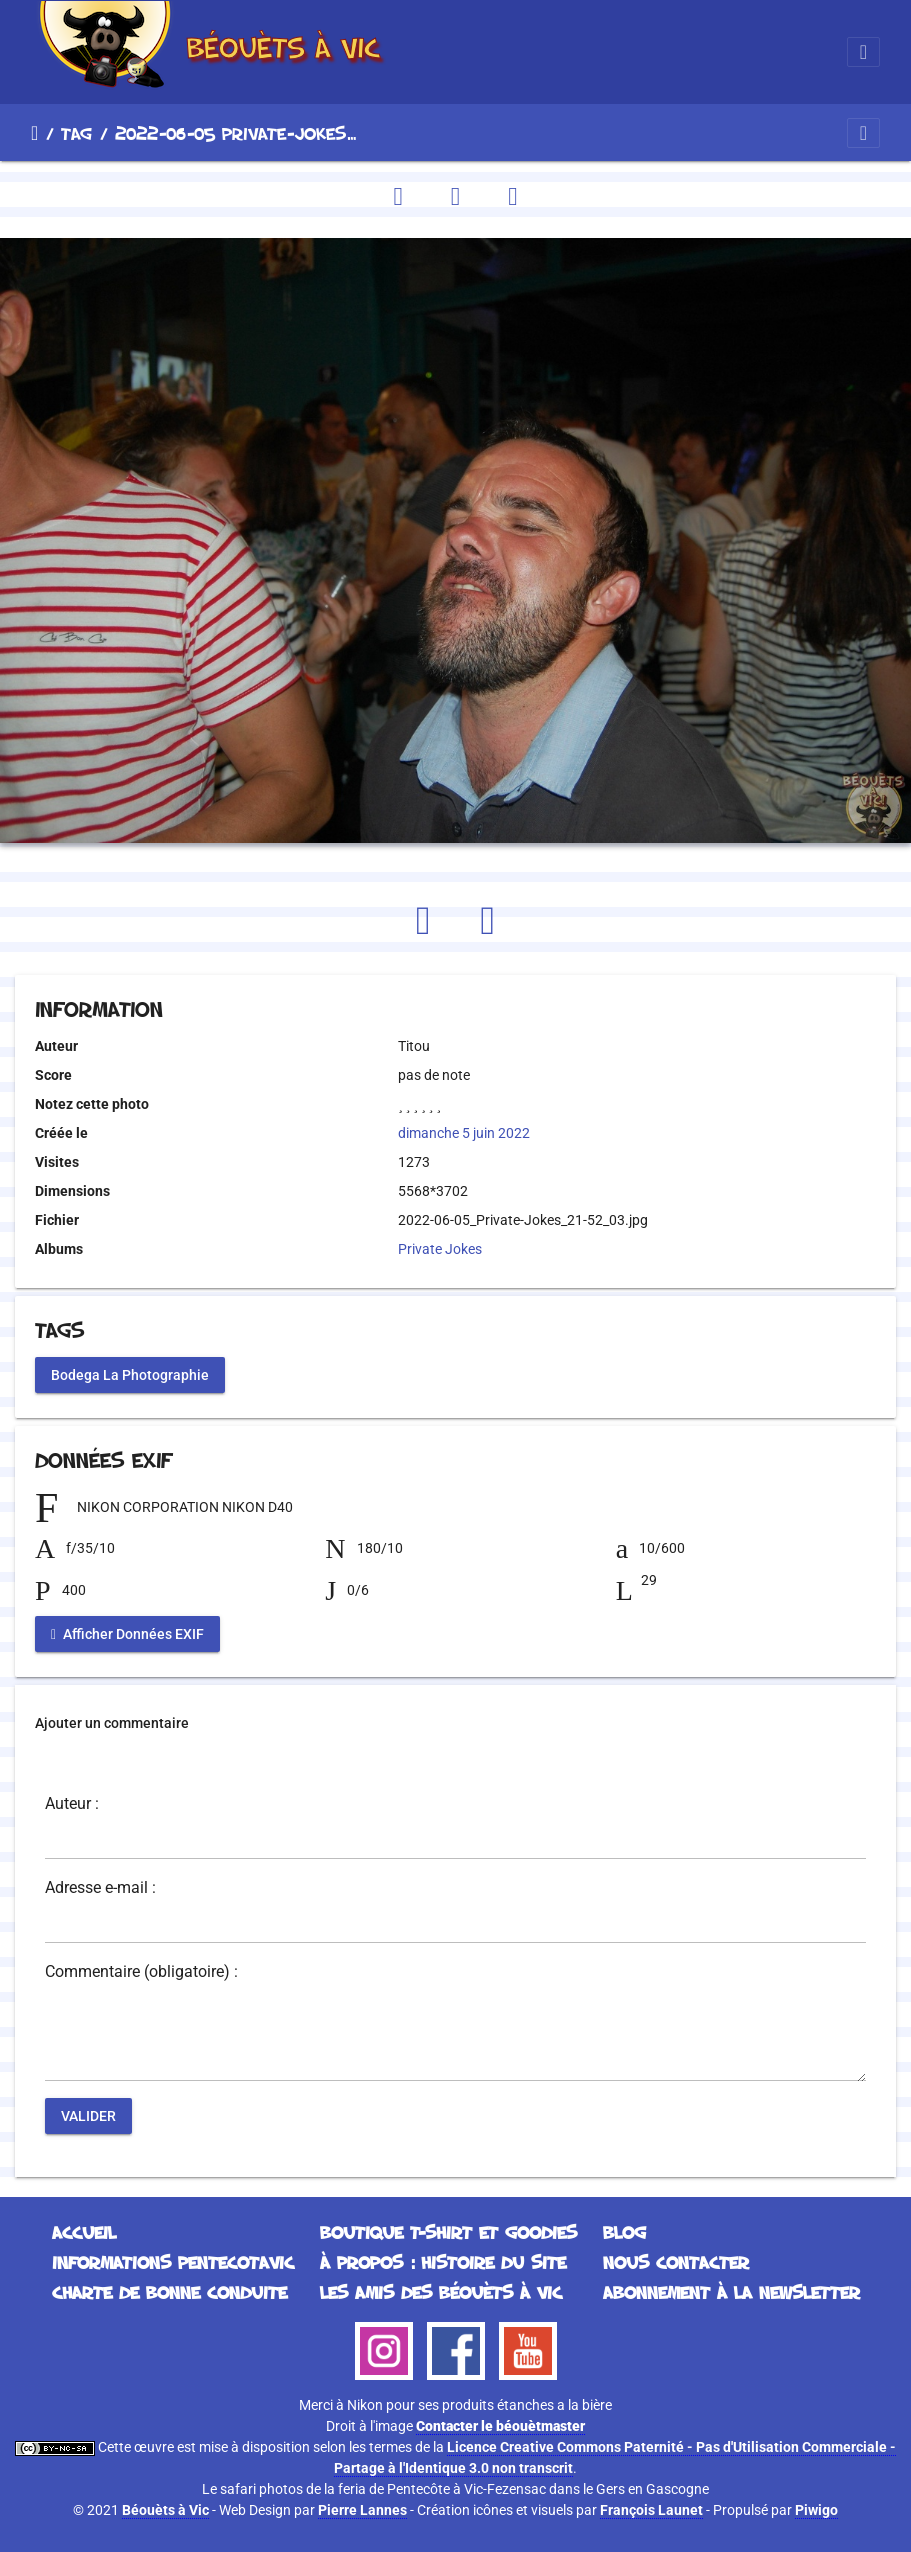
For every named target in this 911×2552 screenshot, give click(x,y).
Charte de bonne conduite (169, 2292)
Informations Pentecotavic (173, 2262)
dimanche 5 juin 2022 (464, 1133)
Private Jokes (440, 1249)
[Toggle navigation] (863, 52)
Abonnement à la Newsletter (731, 2292)
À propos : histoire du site (443, 2262)
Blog (624, 2232)
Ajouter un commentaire (112, 1723)
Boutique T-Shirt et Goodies (448, 2232)
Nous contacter (676, 2262)
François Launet (651, 2510)
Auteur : (72, 1804)
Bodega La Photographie (130, 1375)
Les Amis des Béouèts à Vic (441, 2292)
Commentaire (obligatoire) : (141, 1972)
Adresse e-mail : (100, 1888)
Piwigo (816, 2510)
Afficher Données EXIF (127, 1634)
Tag (76, 133)
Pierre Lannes (362, 2510)
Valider (88, 2116)
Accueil (34, 133)
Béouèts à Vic (165, 2510)
